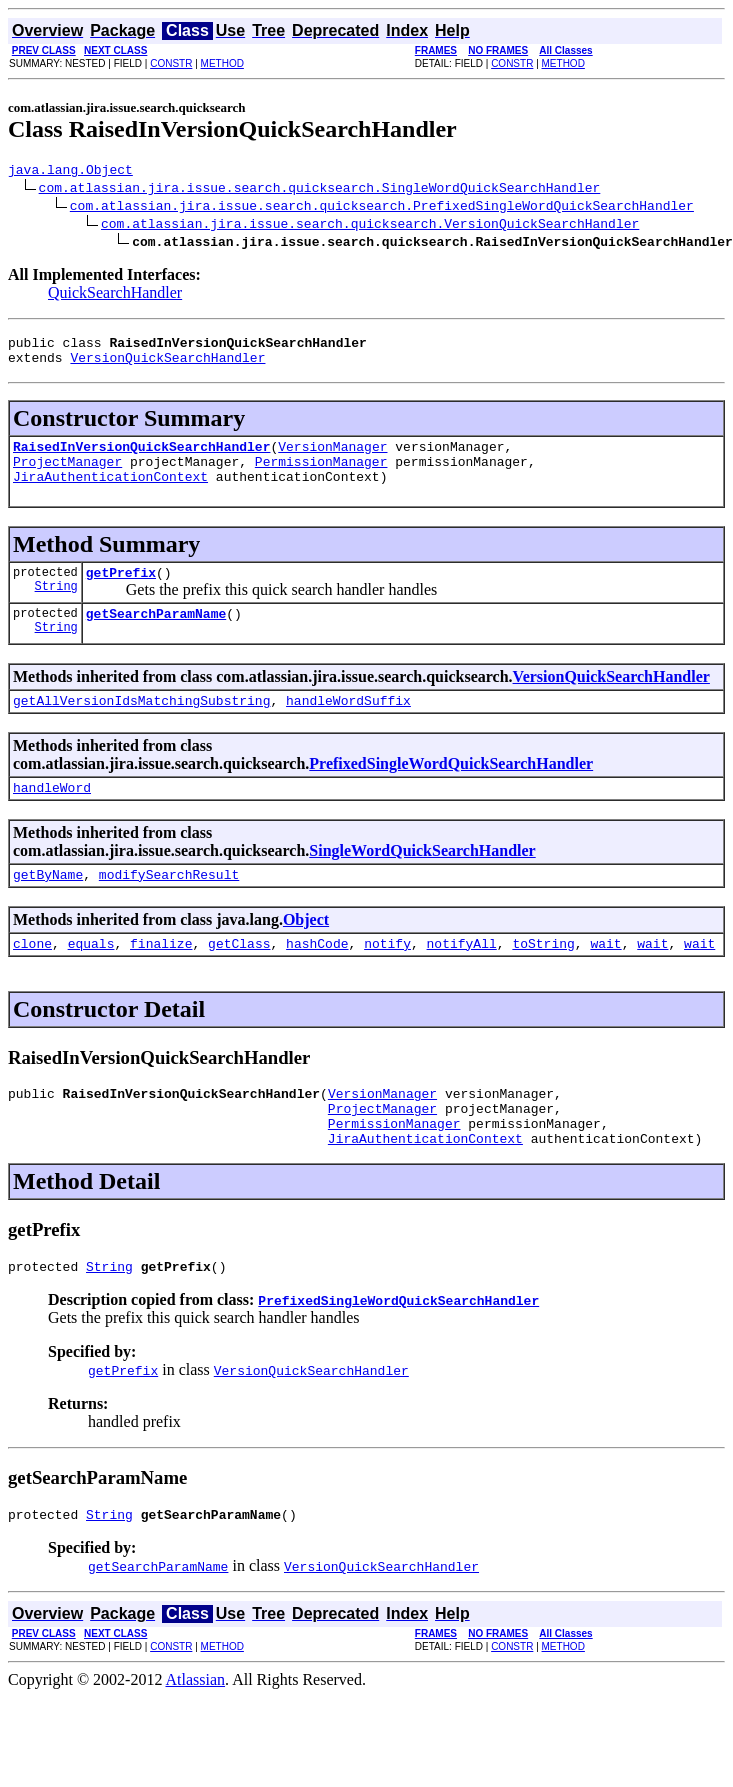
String (56, 609)
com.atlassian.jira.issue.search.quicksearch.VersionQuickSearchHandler (370, 226)
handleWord (52, 817)
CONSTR (171, 63)
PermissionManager (321, 476)
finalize (161, 979)
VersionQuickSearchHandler (167, 366)
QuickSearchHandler (115, 295)
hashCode (317, 979)
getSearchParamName (156, 637)
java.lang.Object (70, 172)
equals (91, 979)
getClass (239, 979)
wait (605, 979)
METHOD (222, 63)
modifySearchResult (169, 907)
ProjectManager (67, 476)
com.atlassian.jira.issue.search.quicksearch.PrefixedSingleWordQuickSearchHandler (382, 208)
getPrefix (121, 593)
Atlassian (196, 1733)
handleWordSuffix (348, 727)
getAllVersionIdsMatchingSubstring (141, 727)
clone (32, 979)
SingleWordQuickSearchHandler (422, 880)
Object (306, 952)
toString (543, 979)
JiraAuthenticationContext (110, 494)
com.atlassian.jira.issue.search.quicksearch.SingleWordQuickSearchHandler (320, 190)
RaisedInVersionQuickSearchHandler (141, 458)
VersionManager (332, 458)
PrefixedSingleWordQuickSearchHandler (451, 790)
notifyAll (462, 979)
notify (387, 979)
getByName (48, 907)
